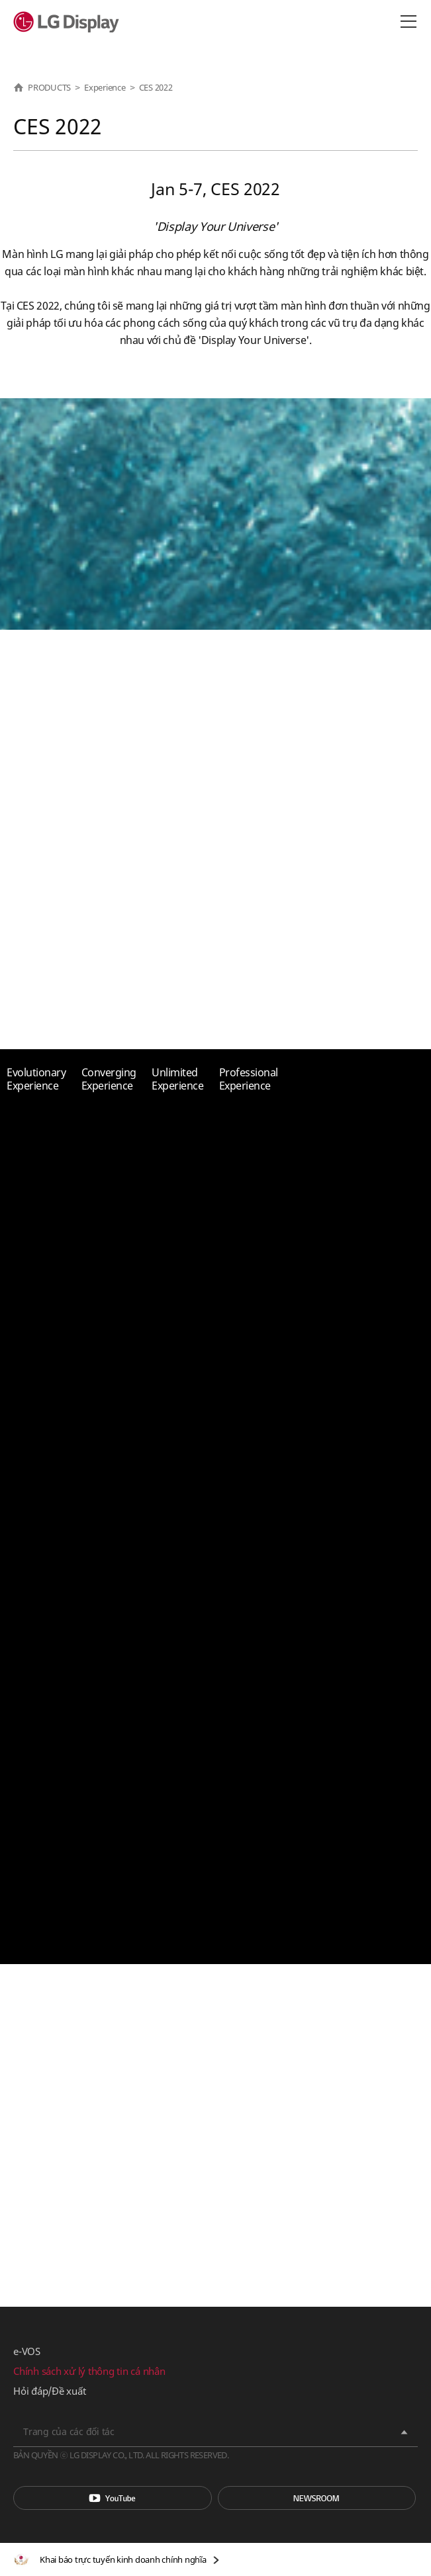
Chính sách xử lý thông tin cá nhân (89, 2371)
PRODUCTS (49, 87)
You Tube (112, 2498)
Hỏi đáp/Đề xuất (49, 2390)
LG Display (69, 22)
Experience (105, 87)
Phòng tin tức (317, 2498)
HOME (18, 87)
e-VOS (26, 2351)
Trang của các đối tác (69, 2431)
